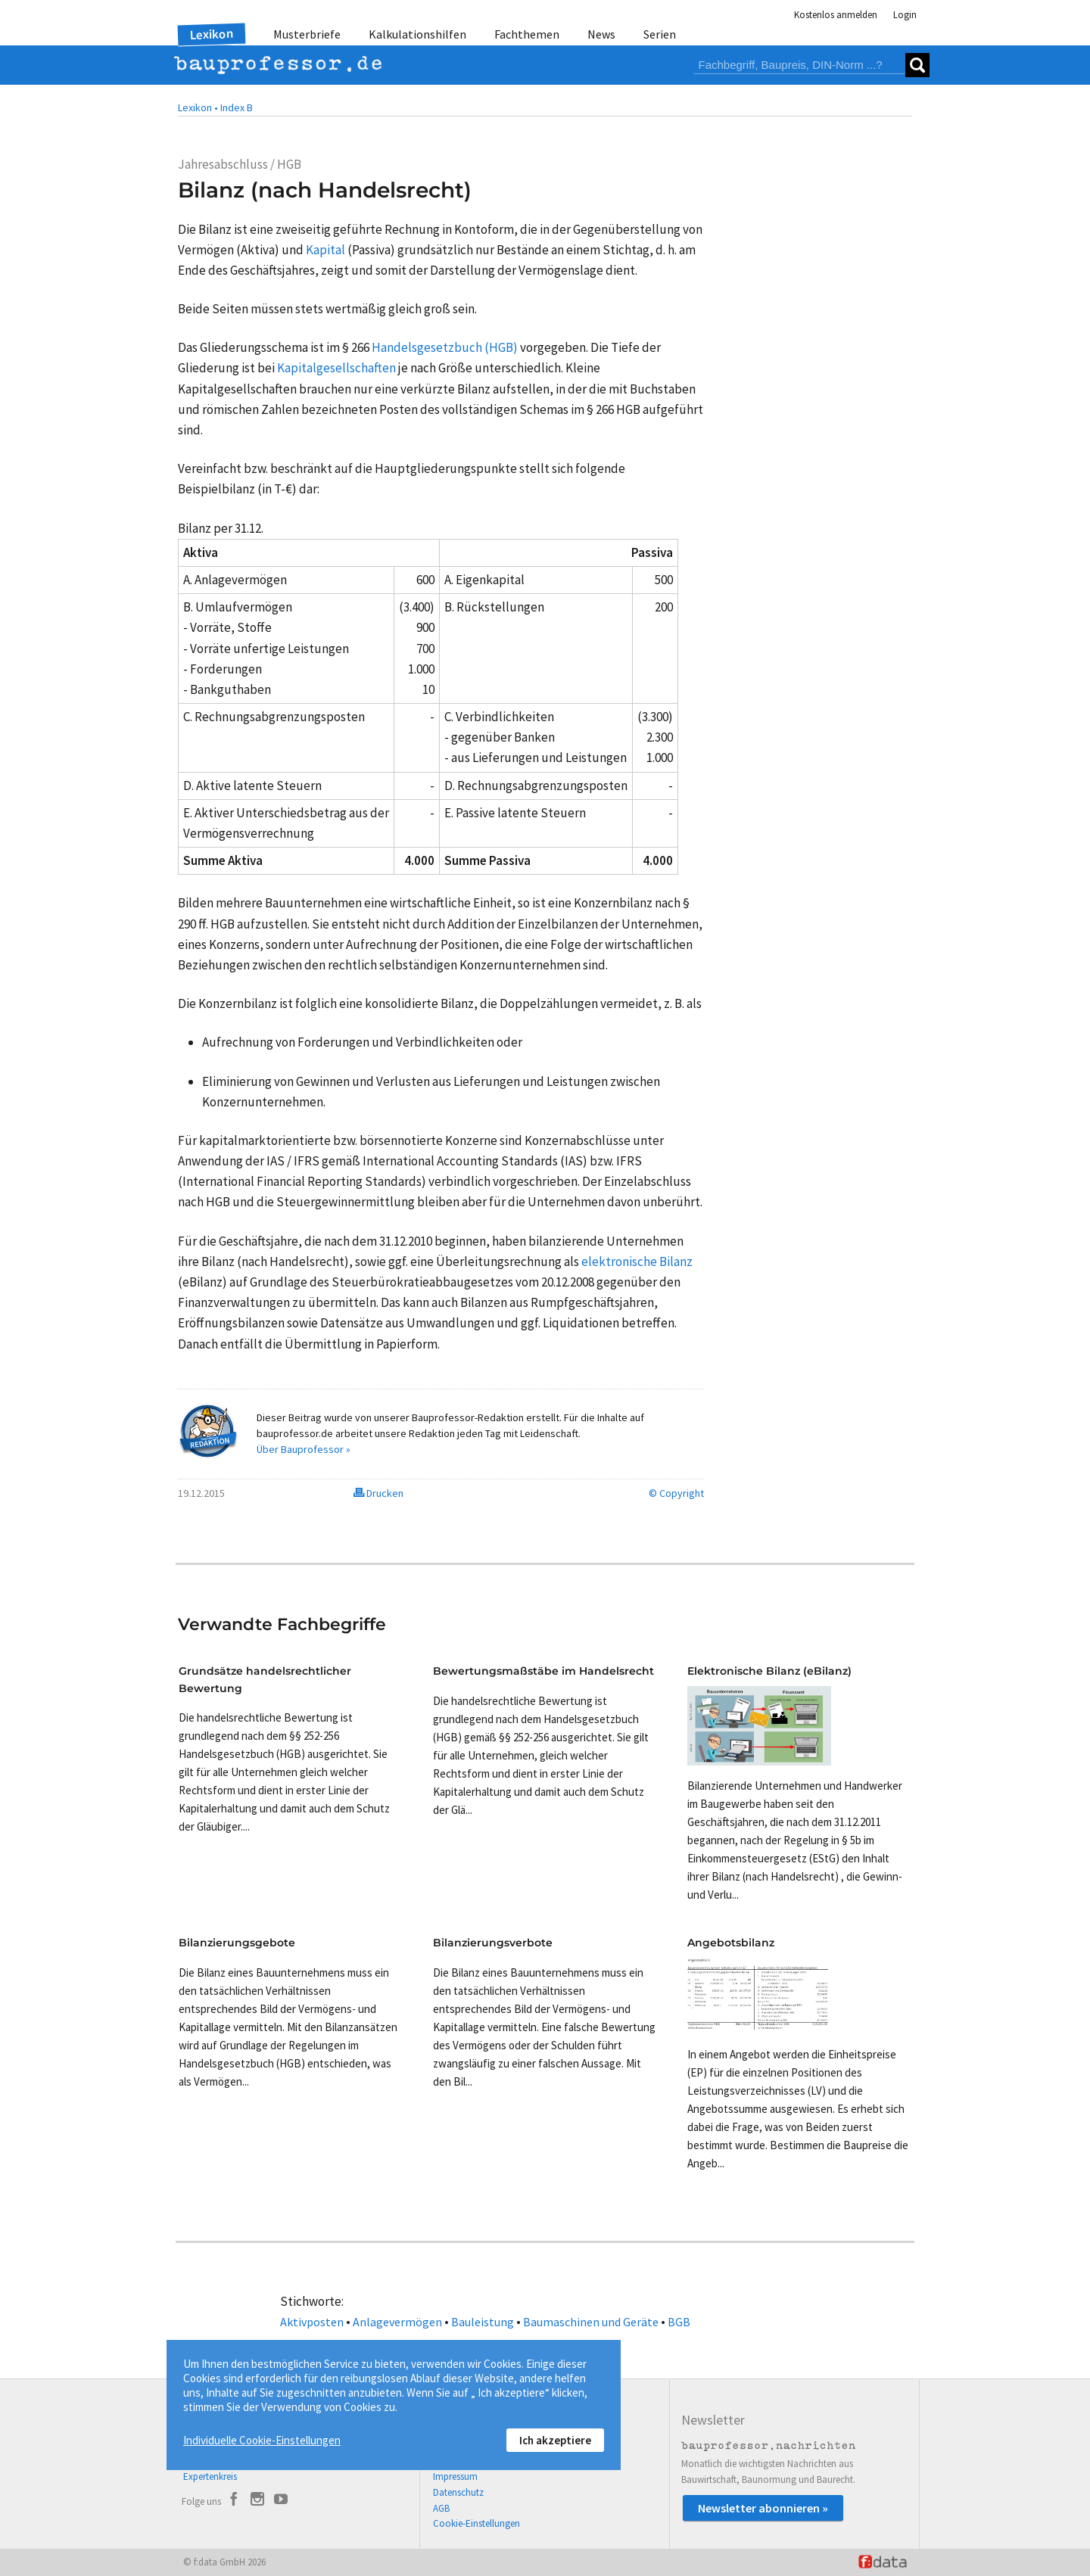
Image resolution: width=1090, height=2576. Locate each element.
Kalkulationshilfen (417, 34)
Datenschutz (458, 2492)
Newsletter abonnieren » (763, 2507)
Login (905, 14)
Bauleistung (482, 2321)
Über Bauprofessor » (303, 1449)
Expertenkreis (210, 2476)
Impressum (455, 2476)
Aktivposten (312, 2321)
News (601, 34)
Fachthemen (526, 34)
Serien (659, 34)
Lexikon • (198, 107)
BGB (679, 2321)
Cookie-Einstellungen (476, 2523)
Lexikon (212, 34)
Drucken (378, 1493)
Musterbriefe (307, 34)
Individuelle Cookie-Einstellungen (262, 2440)
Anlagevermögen (397, 2321)
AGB (441, 2508)
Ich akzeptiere (555, 2440)
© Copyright (676, 1493)
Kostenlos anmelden (835, 14)
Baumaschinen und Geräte (591, 2321)
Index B (236, 107)
